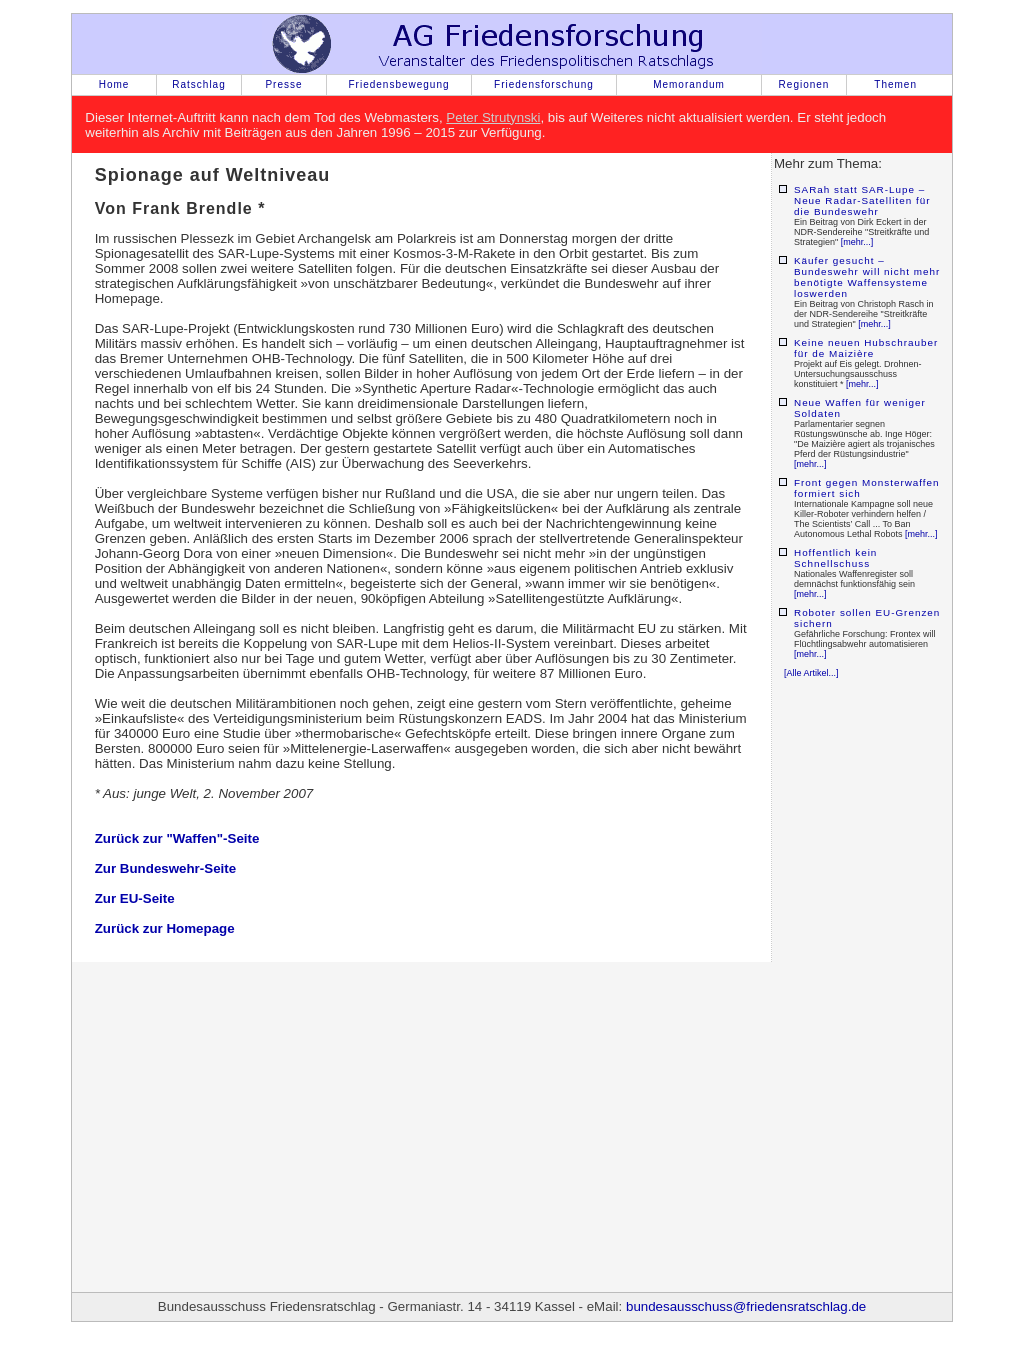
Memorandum (689, 84)
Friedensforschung (544, 84)
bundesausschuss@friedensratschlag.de (746, 1306)
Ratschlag (198, 84)
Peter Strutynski (493, 117)
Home (114, 84)
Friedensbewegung (398, 84)
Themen (895, 84)
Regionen (804, 84)
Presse (283, 84)
